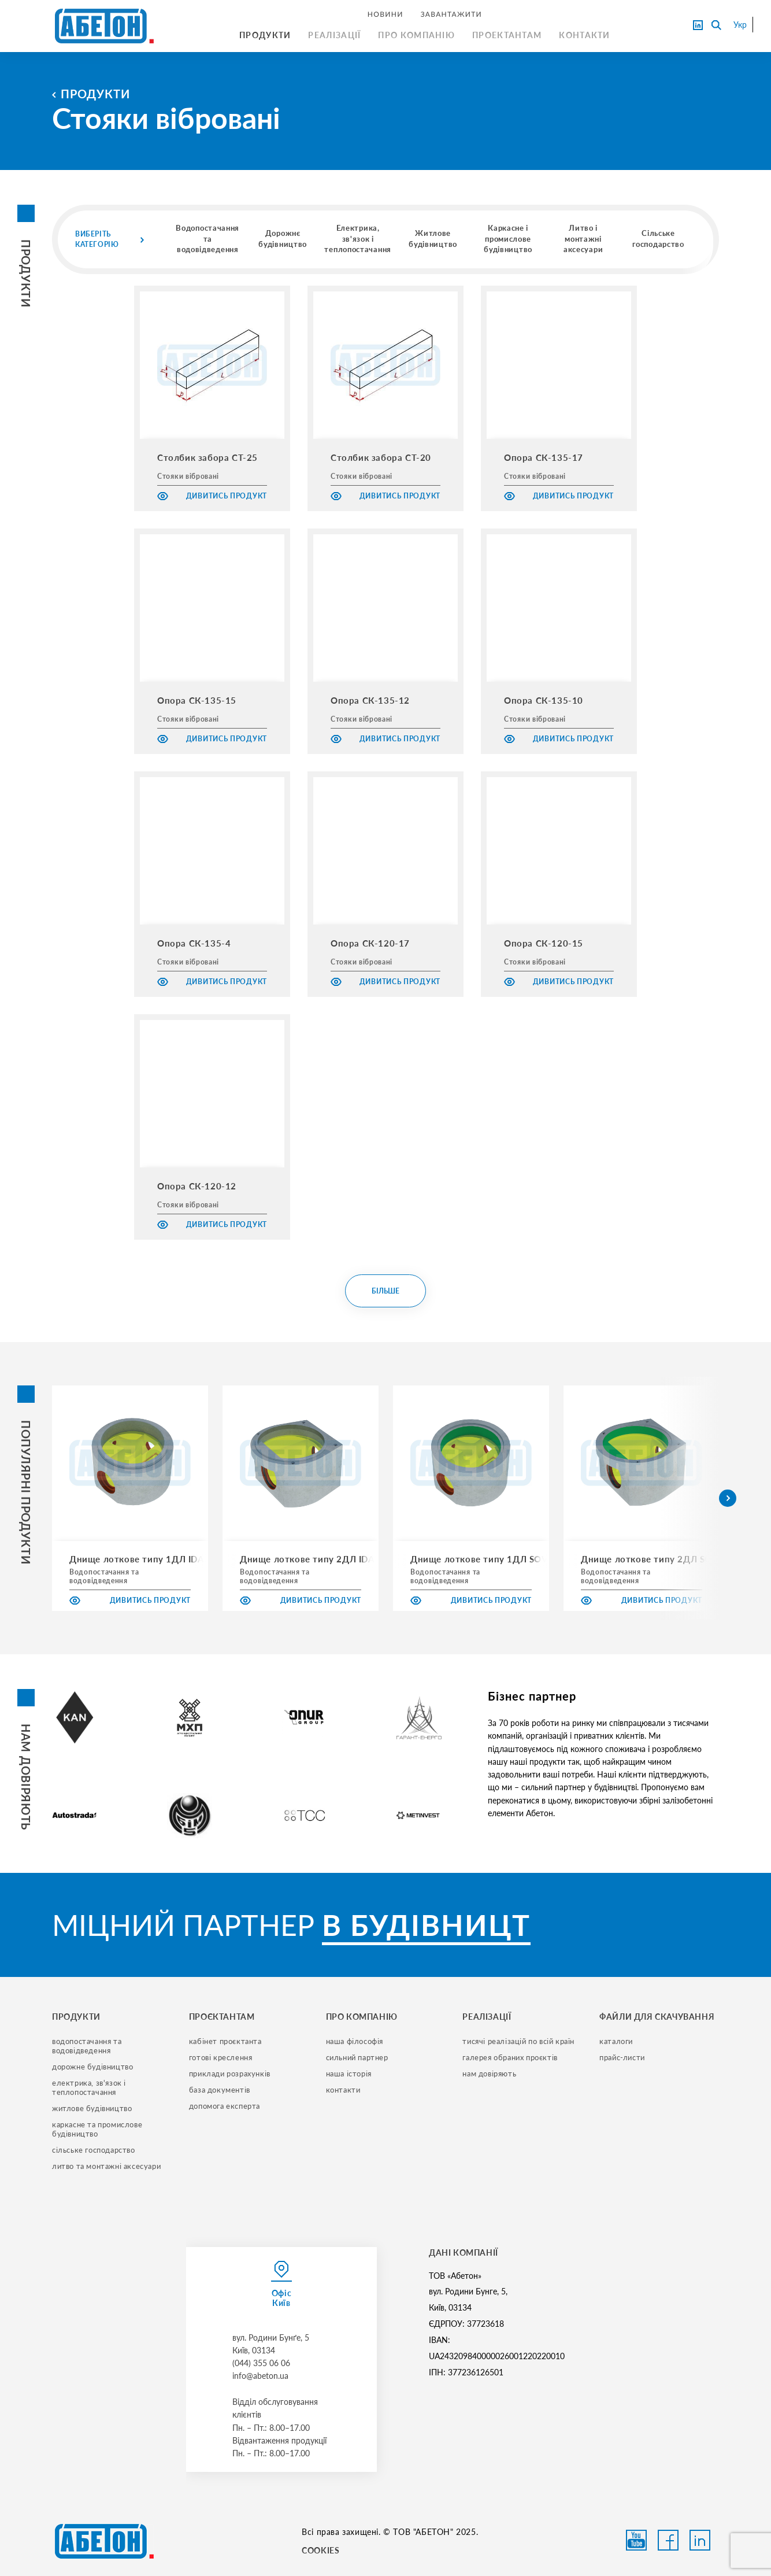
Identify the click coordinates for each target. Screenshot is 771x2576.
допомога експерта (224, 2106)
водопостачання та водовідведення (88, 2046)
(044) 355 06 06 (261, 2363)
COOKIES (320, 2550)
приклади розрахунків (229, 2073)
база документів (219, 2089)
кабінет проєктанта (225, 2041)
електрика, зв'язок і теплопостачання (90, 2087)
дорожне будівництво (92, 2066)
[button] (727, 1498)
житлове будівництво (92, 2108)
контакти (343, 2089)
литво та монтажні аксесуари (106, 2166)
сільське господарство (93, 2149)
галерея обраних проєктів (509, 2057)
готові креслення (221, 2057)
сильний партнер (357, 2057)
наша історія (349, 2073)
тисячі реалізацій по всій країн (518, 2041)
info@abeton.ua (260, 2376)
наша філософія (354, 2041)
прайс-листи (622, 2057)
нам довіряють (489, 2073)
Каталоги (616, 2041)
